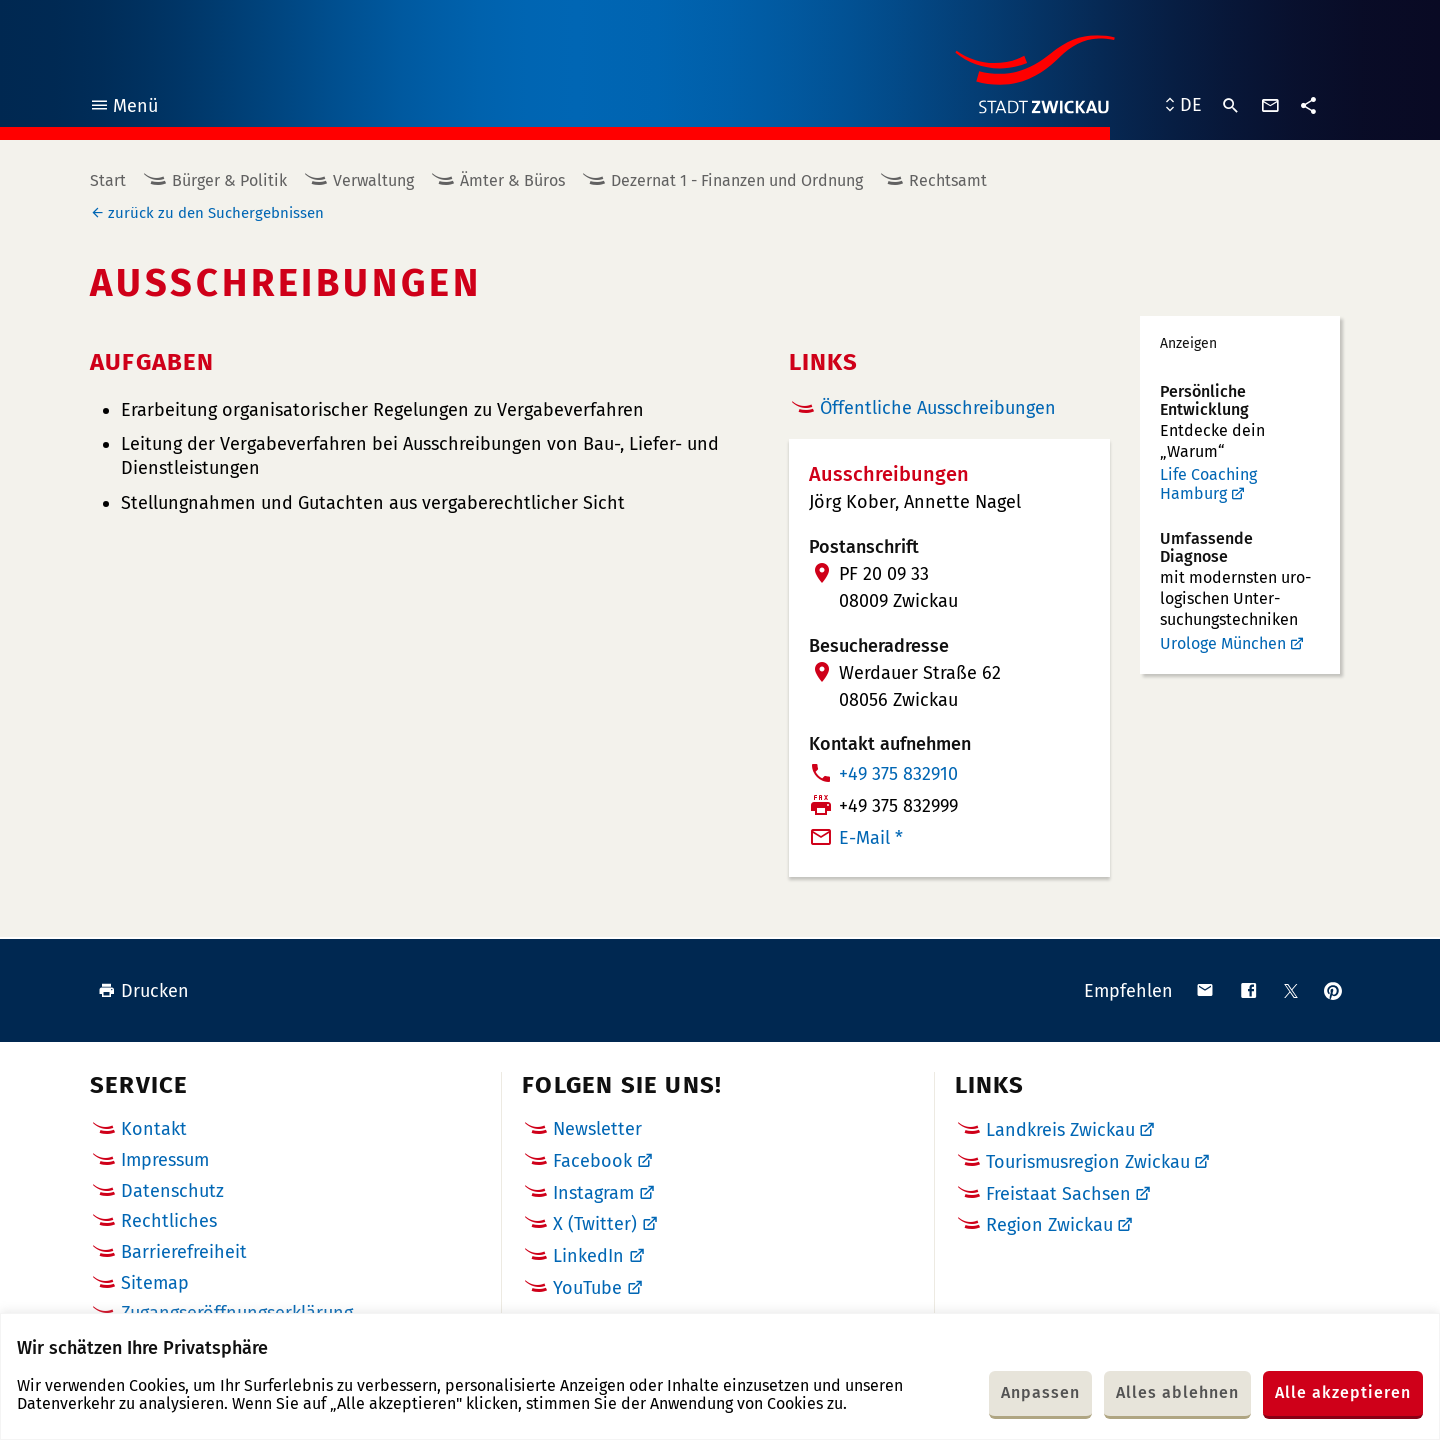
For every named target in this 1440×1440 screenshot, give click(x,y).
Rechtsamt (948, 180)
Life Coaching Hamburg (1208, 484)
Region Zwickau (1049, 1225)
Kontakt (154, 1129)
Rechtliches (169, 1221)
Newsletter (597, 1129)
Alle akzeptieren (1343, 1392)
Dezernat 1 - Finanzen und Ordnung (737, 180)
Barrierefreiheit (184, 1252)
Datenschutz (172, 1191)
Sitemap (155, 1283)
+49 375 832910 (898, 774)
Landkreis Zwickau (1060, 1130)
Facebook (592, 1161)
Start (108, 180)
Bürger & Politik (229, 180)
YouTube (587, 1288)
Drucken (143, 991)
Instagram (593, 1193)
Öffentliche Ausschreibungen (938, 408)
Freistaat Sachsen (1058, 1194)
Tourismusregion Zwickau (1088, 1162)
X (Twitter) (595, 1224)
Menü (123, 108)
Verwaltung (373, 180)
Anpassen (1040, 1392)
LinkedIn (588, 1256)
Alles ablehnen (1177, 1392)
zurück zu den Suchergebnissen (216, 213)
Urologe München (1223, 643)
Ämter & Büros (512, 180)
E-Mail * (871, 838)
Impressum (165, 1160)
